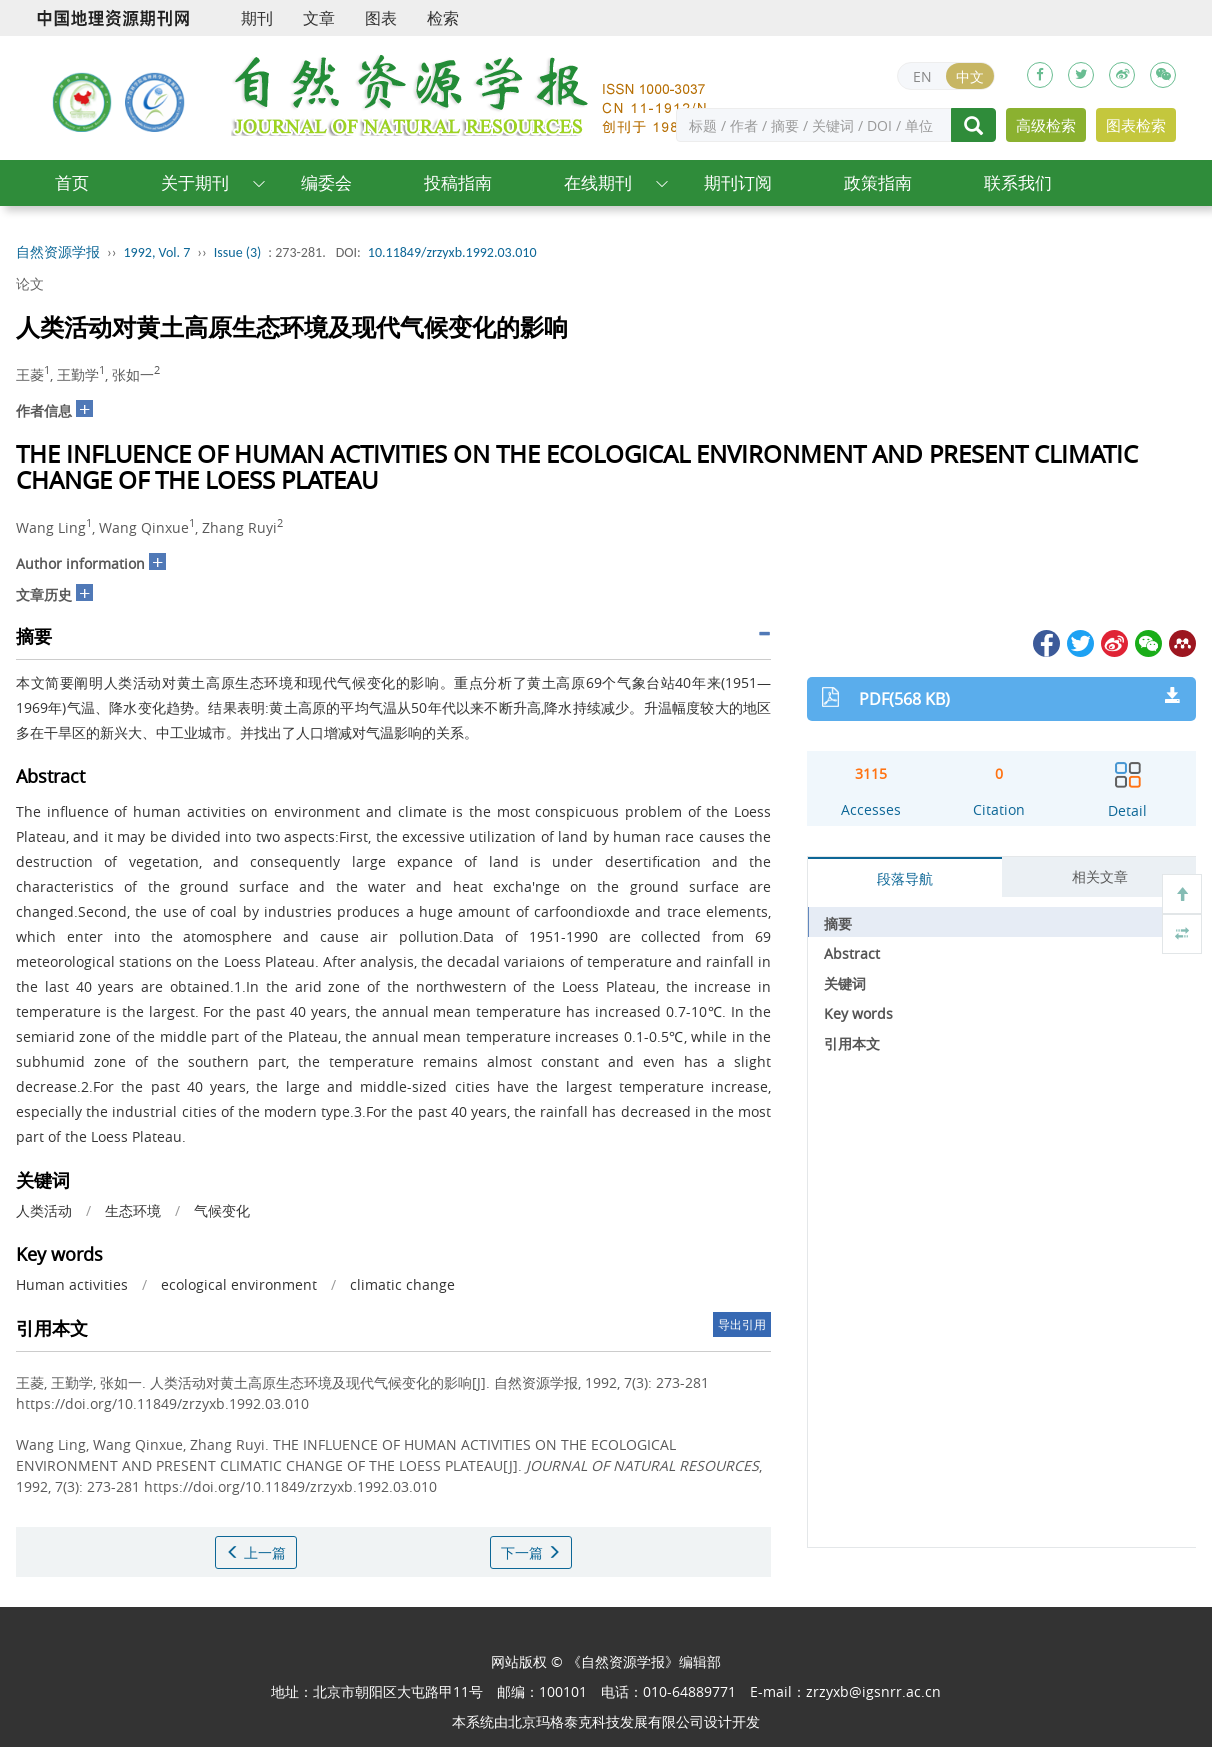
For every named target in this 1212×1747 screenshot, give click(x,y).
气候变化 (222, 1210)
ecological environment (239, 1284)
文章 (319, 18)
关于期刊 (195, 182)
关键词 (845, 983)
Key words (858, 1013)
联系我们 (1018, 182)
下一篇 (531, 1552)
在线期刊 (598, 182)
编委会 (326, 182)
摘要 (838, 923)
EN (922, 76)
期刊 (257, 18)
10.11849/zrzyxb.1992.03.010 (452, 252)
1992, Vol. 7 (157, 252)
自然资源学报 (58, 252)
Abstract (852, 953)
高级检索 (1046, 125)
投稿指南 (458, 182)
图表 (381, 18)
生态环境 (133, 1210)
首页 (72, 182)
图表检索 (1136, 125)
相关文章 (1100, 876)
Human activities (72, 1284)
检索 (443, 18)
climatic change (402, 1284)
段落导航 (905, 878)
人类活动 (44, 1210)
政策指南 (878, 182)
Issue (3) (238, 252)
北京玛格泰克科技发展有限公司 (606, 1721)
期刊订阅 (738, 182)
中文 (970, 76)
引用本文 (852, 1043)
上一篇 (256, 1552)
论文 (30, 283)
